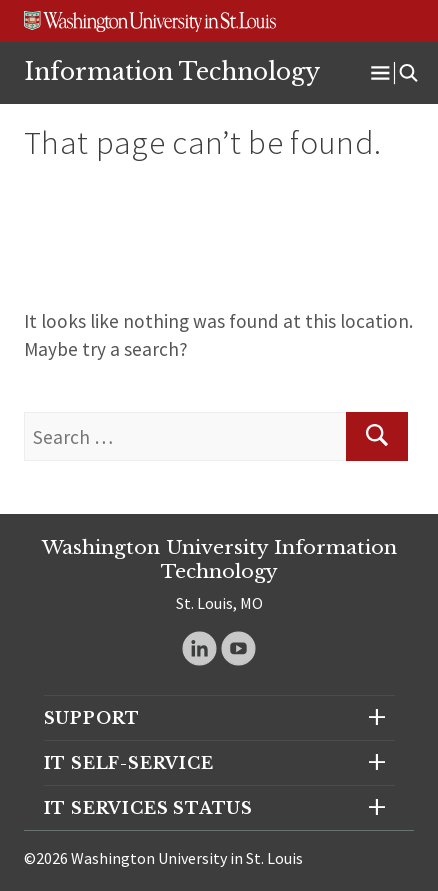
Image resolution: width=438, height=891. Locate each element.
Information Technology (172, 72)
